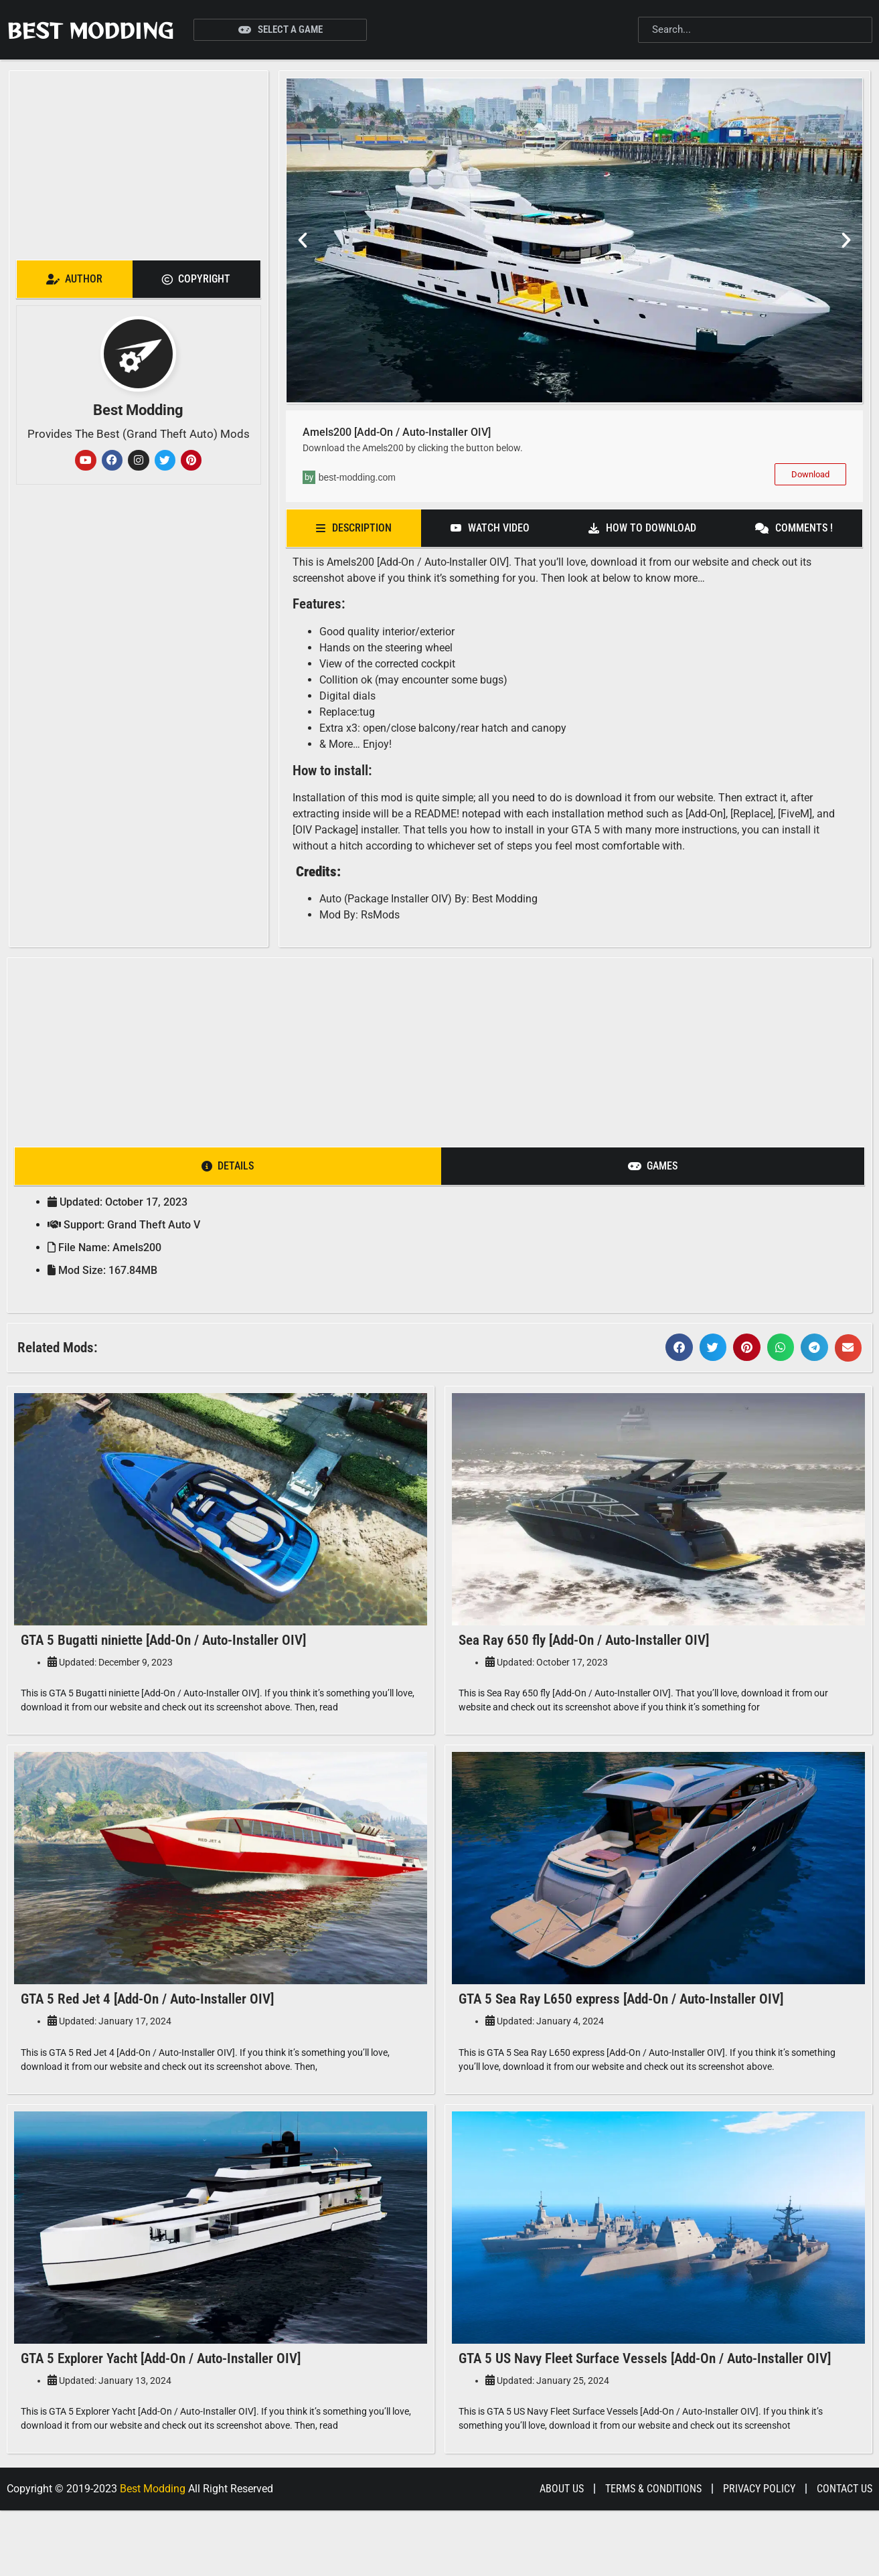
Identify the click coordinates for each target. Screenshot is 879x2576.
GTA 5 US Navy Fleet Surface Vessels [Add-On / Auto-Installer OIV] (645, 2403)
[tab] (75, 279)
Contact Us (844, 2554)
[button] (303, 240)
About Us (562, 2554)
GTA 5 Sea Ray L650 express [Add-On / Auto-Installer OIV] (621, 2021)
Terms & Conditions (653, 2554)
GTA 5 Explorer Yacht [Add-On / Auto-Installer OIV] (161, 2403)
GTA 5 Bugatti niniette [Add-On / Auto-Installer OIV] (163, 1640)
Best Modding (90, 30)
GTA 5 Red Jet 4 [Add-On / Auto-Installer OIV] (147, 2021)
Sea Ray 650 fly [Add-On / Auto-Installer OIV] (584, 1640)
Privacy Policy (759, 2554)
